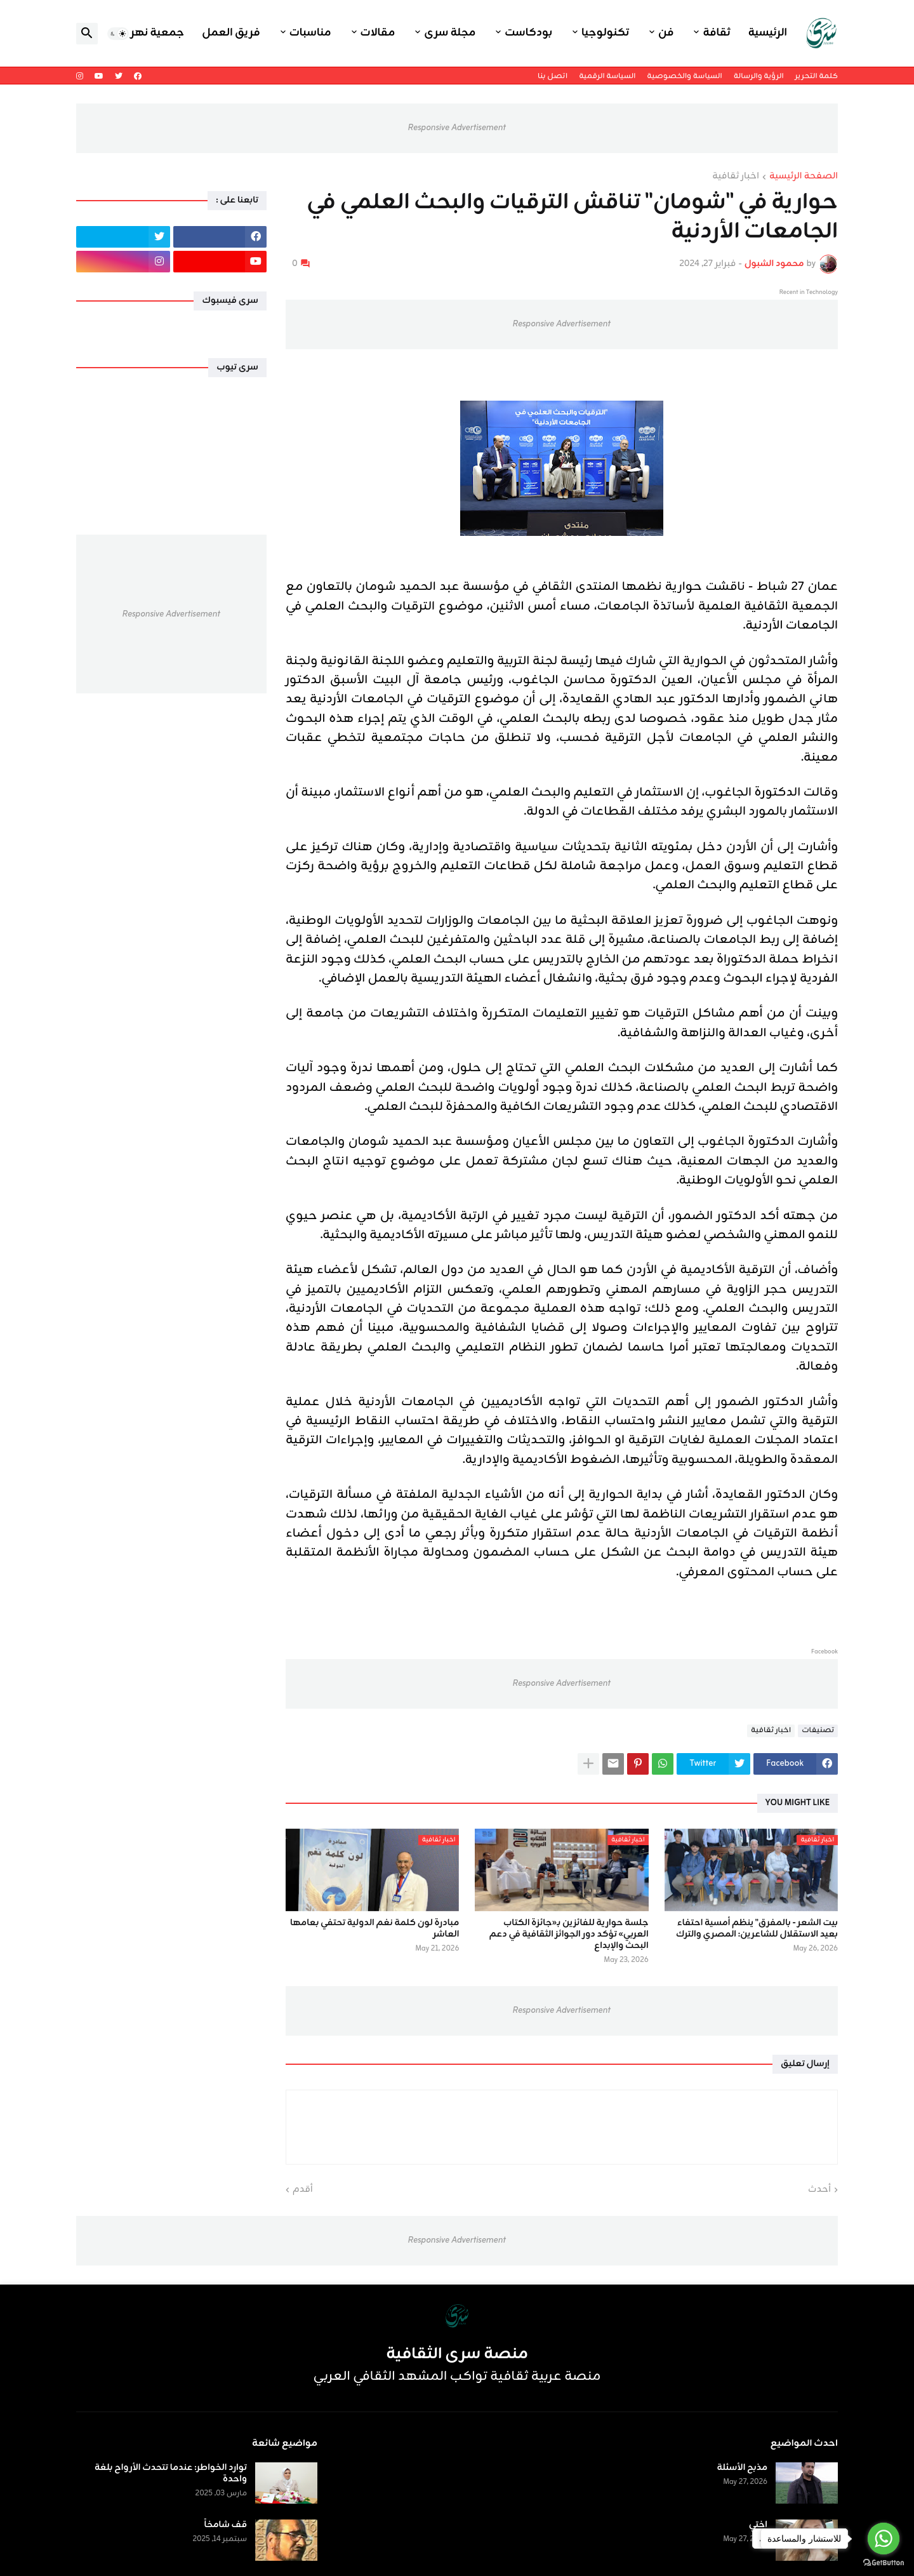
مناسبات (310, 33)
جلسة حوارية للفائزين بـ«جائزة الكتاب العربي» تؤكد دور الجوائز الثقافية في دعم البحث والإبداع (569, 1935)
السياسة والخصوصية (684, 76)
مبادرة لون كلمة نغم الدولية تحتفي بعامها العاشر (374, 1929)
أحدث (819, 2190)
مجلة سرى (449, 33)
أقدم (303, 2190)
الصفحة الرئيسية (803, 177)
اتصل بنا (552, 76)
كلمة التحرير (816, 76)
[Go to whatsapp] (883, 2538)
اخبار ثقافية (735, 177)
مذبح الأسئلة (742, 2468)
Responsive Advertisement (457, 128)
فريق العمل (231, 33)
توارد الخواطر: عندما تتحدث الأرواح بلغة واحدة (171, 2473)
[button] (118, 33)
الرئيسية (767, 33)
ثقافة (716, 33)
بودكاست (528, 33)
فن (665, 33)
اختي (758, 2525)
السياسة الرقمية (607, 76)
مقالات (378, 33)
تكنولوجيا (605, 33)
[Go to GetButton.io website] (883, 2563)
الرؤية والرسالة (759, 76)
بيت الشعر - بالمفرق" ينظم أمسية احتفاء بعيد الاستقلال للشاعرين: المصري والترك (757, 1929)
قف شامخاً (225, 2525)
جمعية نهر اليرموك (137, 33)
